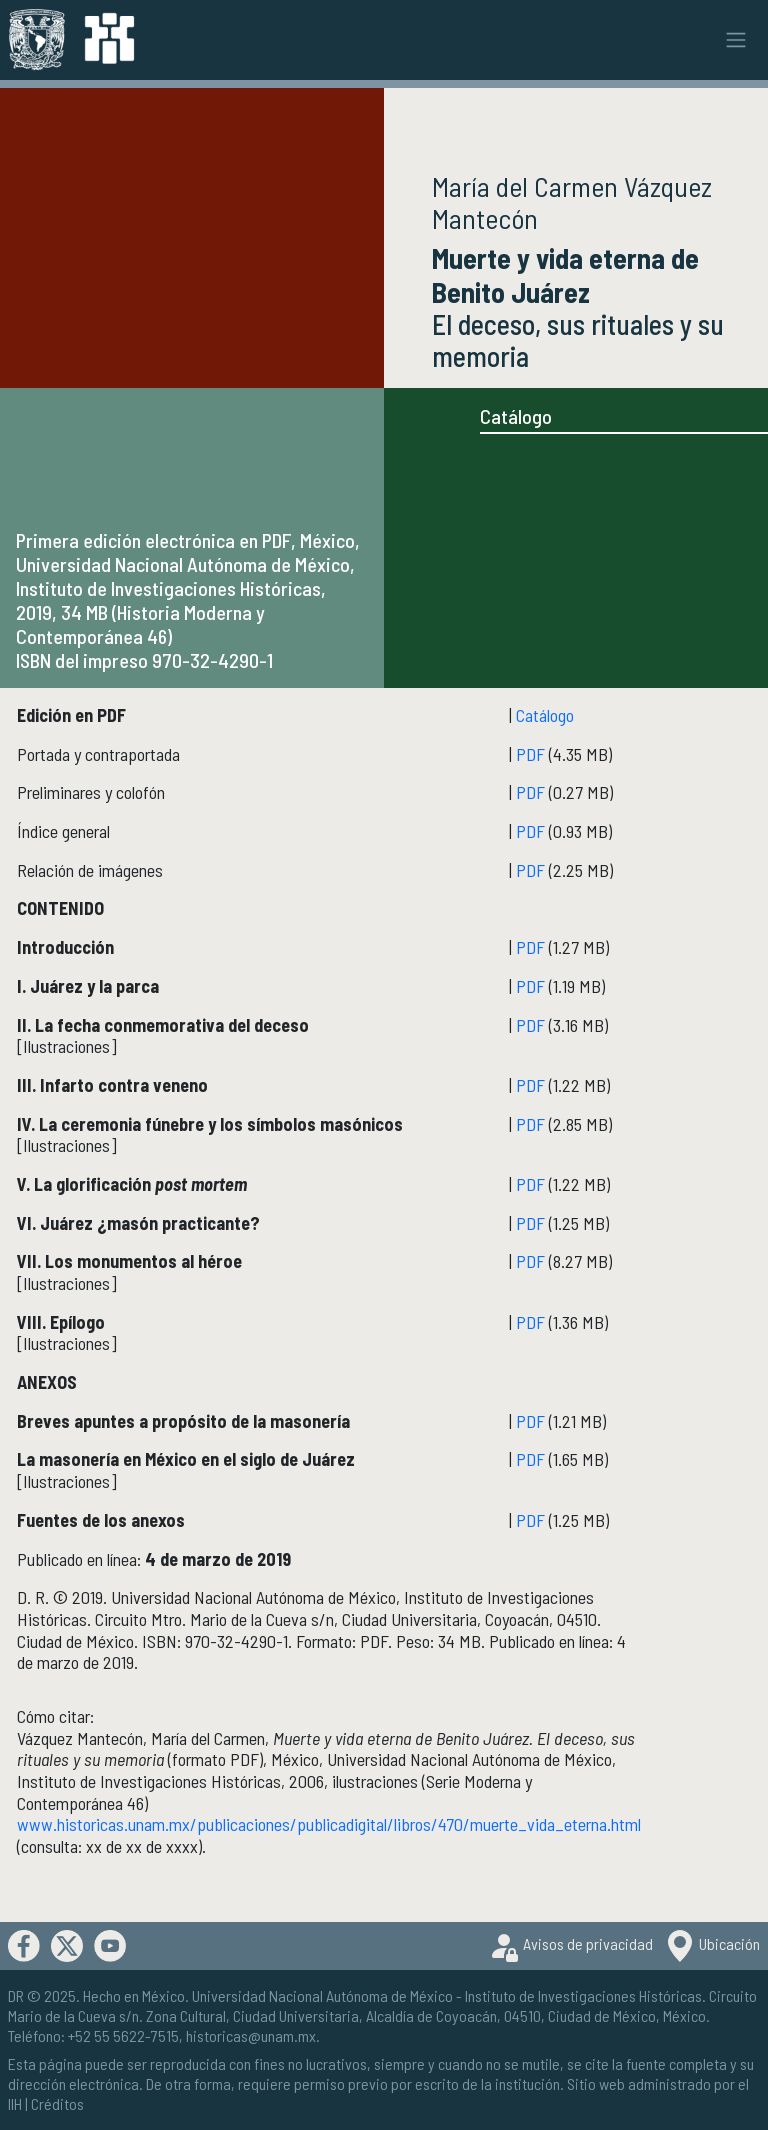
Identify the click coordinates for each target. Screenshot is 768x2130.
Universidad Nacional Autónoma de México (322, 1995)
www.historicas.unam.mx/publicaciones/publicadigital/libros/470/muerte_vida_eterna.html (329, 1824)
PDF (530, 754)
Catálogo (516, 416)
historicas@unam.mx (251, 2035)
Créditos (57, 2103)
